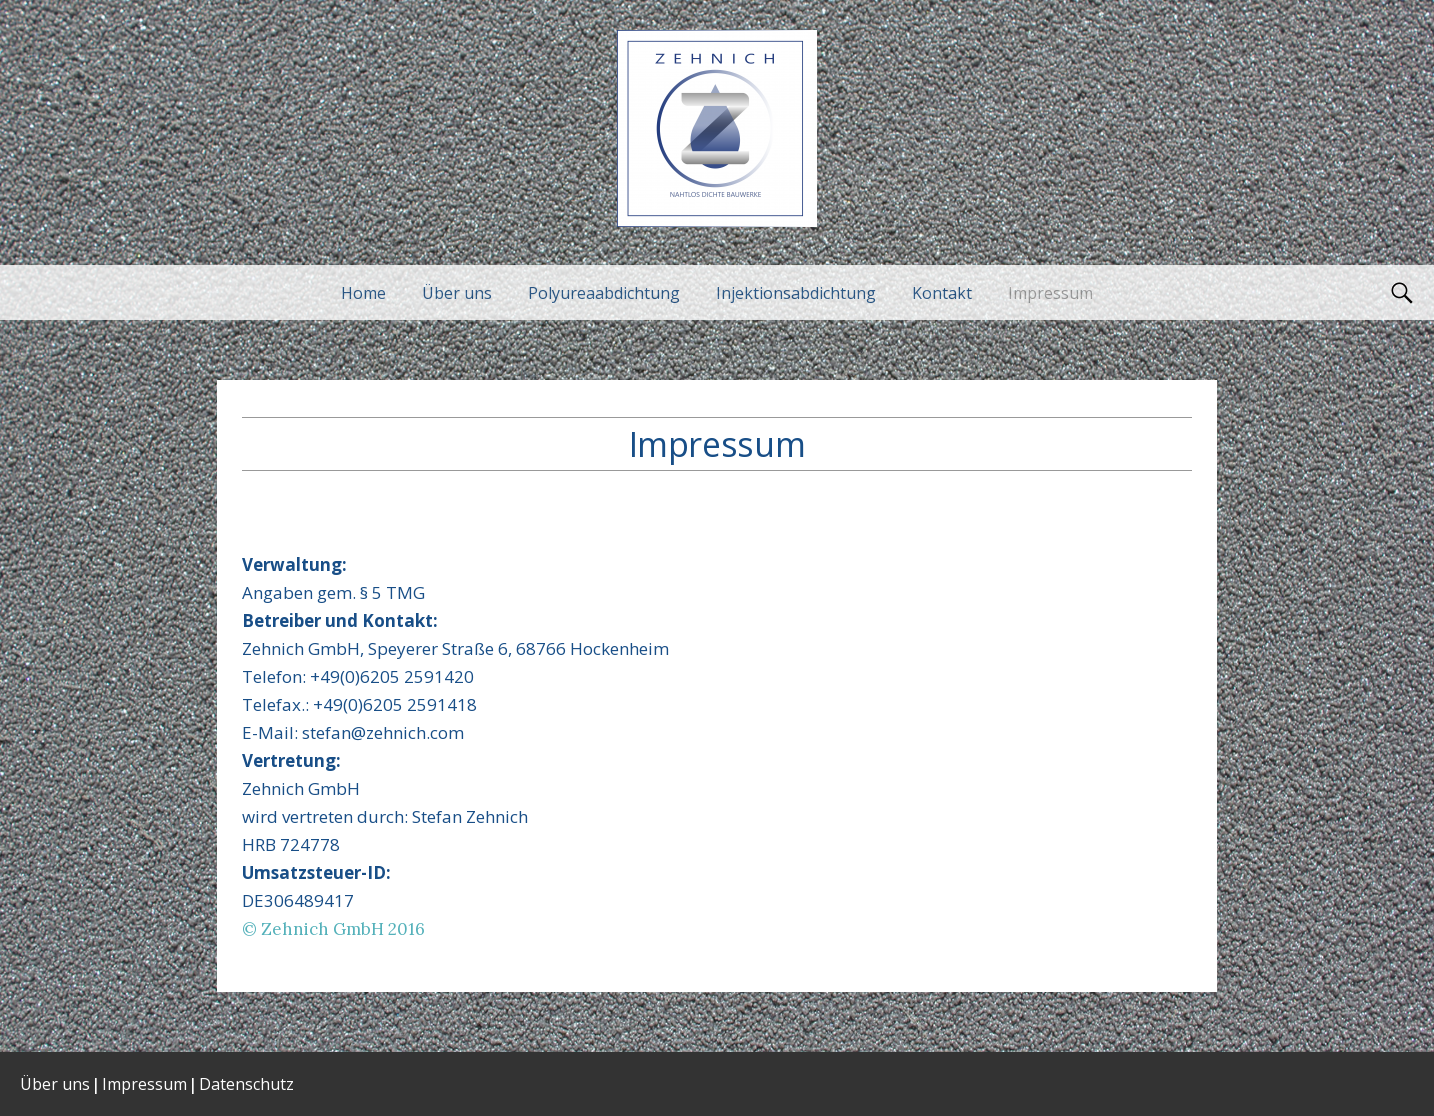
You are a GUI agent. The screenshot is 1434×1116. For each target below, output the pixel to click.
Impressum (1050, 293)
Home (363, 293)
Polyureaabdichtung (604, 293)
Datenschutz (246, 1084)
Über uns (457, 293)
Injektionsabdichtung (796, 293)
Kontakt (942, 293)
